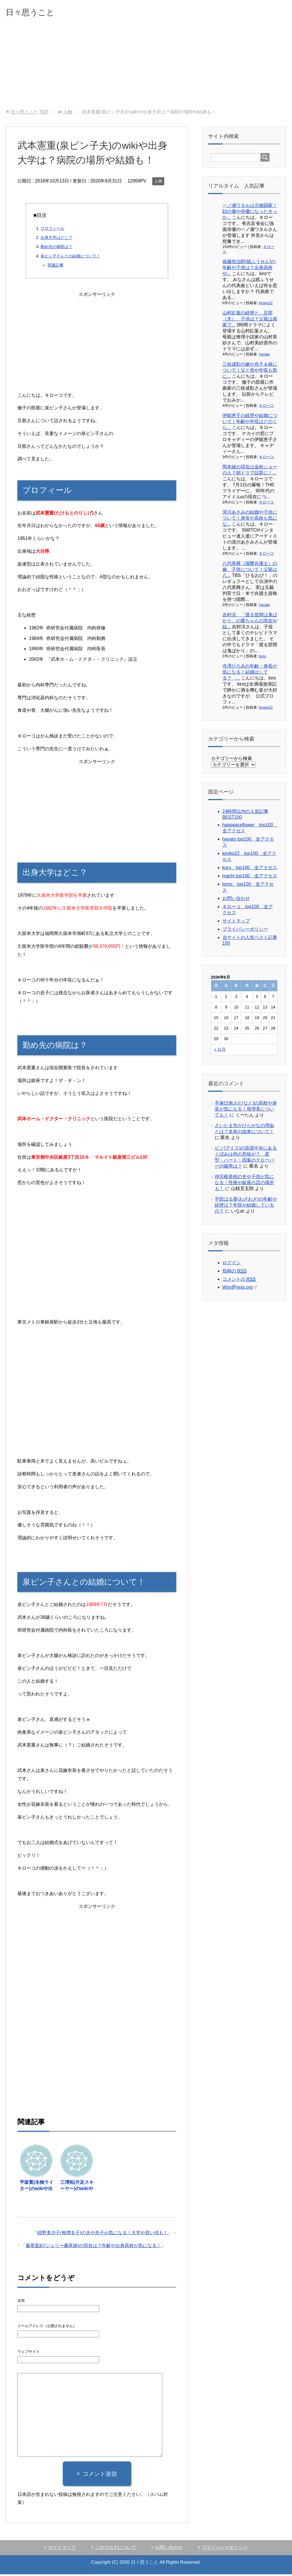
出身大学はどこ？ (56, 239)
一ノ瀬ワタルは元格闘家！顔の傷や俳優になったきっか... (249, 213)
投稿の (234, 1272)
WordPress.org (239, 1288)
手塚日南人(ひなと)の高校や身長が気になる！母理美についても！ (246, 1110)
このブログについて (115, 2549)
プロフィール (52, 230)
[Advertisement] (146, 68)
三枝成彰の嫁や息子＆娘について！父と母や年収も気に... (249, 371)
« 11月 (220, 1051)
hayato (264, 356)
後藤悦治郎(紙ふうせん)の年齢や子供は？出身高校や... (249, 269)
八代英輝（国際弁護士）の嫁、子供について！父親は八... (249, 571)
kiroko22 (266, 304)
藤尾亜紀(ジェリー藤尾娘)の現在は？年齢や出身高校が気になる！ (93, 2247)
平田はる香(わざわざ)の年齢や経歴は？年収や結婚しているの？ (246, 1206)
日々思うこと (37, 12)
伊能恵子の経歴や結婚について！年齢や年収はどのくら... (249, 423)
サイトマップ (236, 922)
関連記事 (56, 267)
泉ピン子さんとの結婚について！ (70, 257)
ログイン (231, 1264)
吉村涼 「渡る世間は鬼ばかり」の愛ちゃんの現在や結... (249, 622)
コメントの (239, 1281)
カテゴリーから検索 (231, 760)
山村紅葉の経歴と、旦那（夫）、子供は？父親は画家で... (249, 320)
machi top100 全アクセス (249, 877)
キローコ (266, 407)
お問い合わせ (236, 900)
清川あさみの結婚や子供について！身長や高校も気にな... (249, 519)
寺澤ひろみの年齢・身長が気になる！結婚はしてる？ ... (249, 673)
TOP (29, 113)
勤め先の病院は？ (56, 248)
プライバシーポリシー (245, 930)
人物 (158, 182)
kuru (262, 658)
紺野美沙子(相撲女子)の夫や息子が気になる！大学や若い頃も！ (102, 2234)
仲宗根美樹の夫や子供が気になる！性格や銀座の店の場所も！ (244, 1184)
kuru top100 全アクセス (249, 869)
